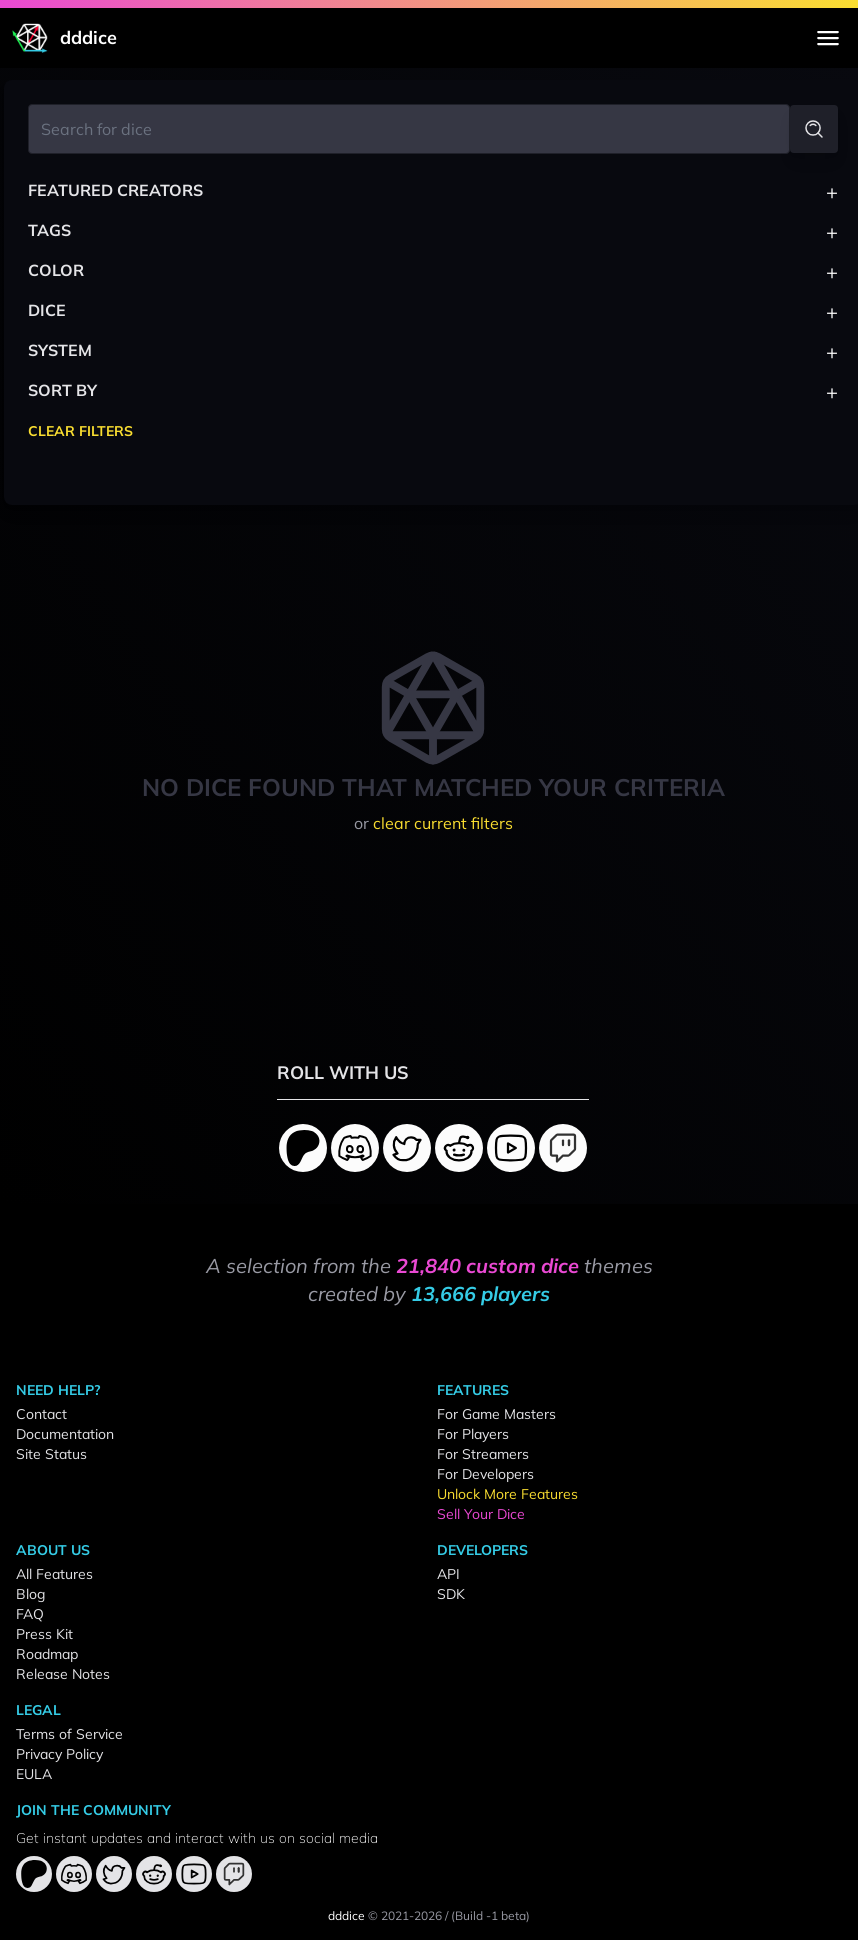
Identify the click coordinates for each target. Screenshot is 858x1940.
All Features (54, 1574)
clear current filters (443, 823)
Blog (30, 1594)
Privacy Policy (59, 1754)
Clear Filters (80, 431)
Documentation (65, 1434)
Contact (41, 1414)
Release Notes (63, 1674)
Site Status (51, 1454)
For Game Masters (496, 1414)
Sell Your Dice (481, 1514)
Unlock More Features (507, 1494)
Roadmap (47, 1654)
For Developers (485, 1474)
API (448, 1574)
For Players (473, 1434)
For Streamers (483, 1454)
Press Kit (44, 1634)
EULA (34, 1774)
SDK (451, 1594)
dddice (346, 1915)
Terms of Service (69, 1734)
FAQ (30, 1614)
